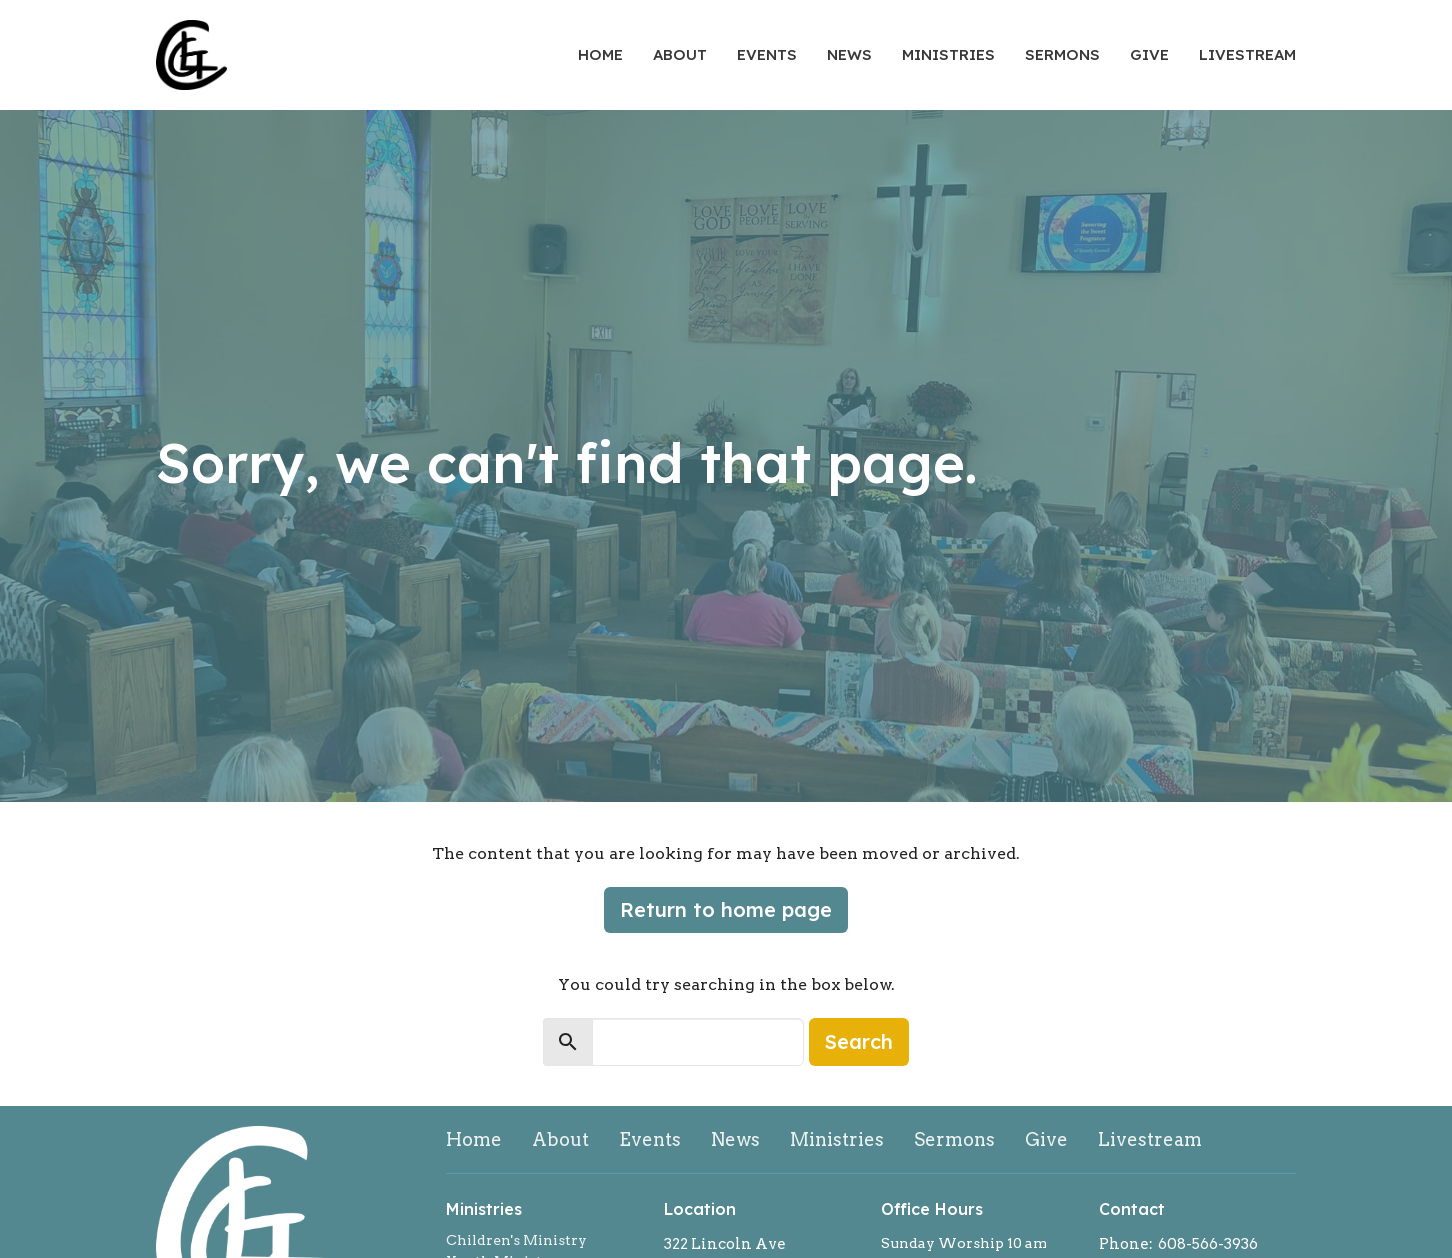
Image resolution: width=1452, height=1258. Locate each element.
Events (767, 54)
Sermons (1062, 54)
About (680, 54)
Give (1149, 54)
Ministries (948, 54)
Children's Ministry (516, 1240)
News (849, 54)
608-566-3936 (1208, 1244)
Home (600, 54)
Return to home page (726, 909)
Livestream (1247, 54)
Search (859, 1041)
